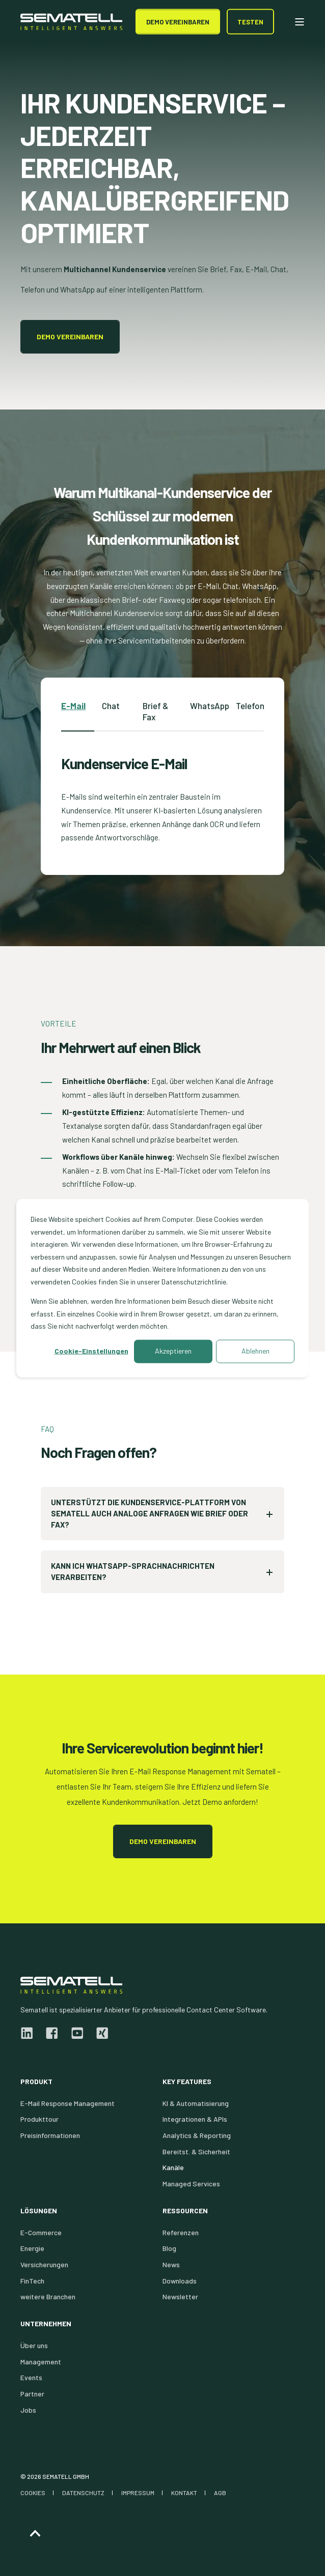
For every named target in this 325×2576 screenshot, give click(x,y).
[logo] (71, 1985)
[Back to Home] (71, 21)
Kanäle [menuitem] (173, 2167)
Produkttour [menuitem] (39, 2119)
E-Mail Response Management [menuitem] (67, 2103)
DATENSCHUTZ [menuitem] (83, 2492)
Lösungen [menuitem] (38, 2211)
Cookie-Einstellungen (91, 1350)
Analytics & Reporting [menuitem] (197, 2135)
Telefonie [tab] (253, 705)
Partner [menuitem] (32, 2393)
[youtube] (77, 2033)
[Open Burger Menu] (299, 22)
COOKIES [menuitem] (32, 2492)
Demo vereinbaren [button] (70, 336)
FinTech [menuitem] (32, 2280)
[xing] (99, 2033)
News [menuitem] (171, 2264)
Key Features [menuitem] (187, 2082)
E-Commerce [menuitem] (41, 2232)
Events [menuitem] (31, 2377)
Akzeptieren (173, 1350)
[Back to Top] (34, 2533)
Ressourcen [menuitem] (185, 2211)
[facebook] (51, 2033)
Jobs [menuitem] (28, 2410)
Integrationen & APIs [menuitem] (195, 2119)
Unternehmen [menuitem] (45, 2324)
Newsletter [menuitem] (180, 2296)
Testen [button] (250, 21)
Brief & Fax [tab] (156, 711)
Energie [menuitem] (32, 2248)
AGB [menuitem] (220, 2492)
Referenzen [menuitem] (181, 2232)
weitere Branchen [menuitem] (47, 2296)
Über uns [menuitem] (34, 2345)
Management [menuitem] (40, 2361)
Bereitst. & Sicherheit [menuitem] (196, 2151)
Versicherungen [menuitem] (44, 2264)
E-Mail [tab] (73, 705)
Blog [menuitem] (169, 2248)
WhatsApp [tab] (209, 705)
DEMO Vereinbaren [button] (177, 21)
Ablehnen (255, 1350)
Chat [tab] (111, 705)
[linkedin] (29, 2033)
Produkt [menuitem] (36, 2082)
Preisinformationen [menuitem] (50, 2135)
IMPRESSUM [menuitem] (137, 2492)
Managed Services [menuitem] (191, 2183)
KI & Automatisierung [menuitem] (196, 2103)
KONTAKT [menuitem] (184, 2492)
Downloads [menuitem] (180, 2280)
